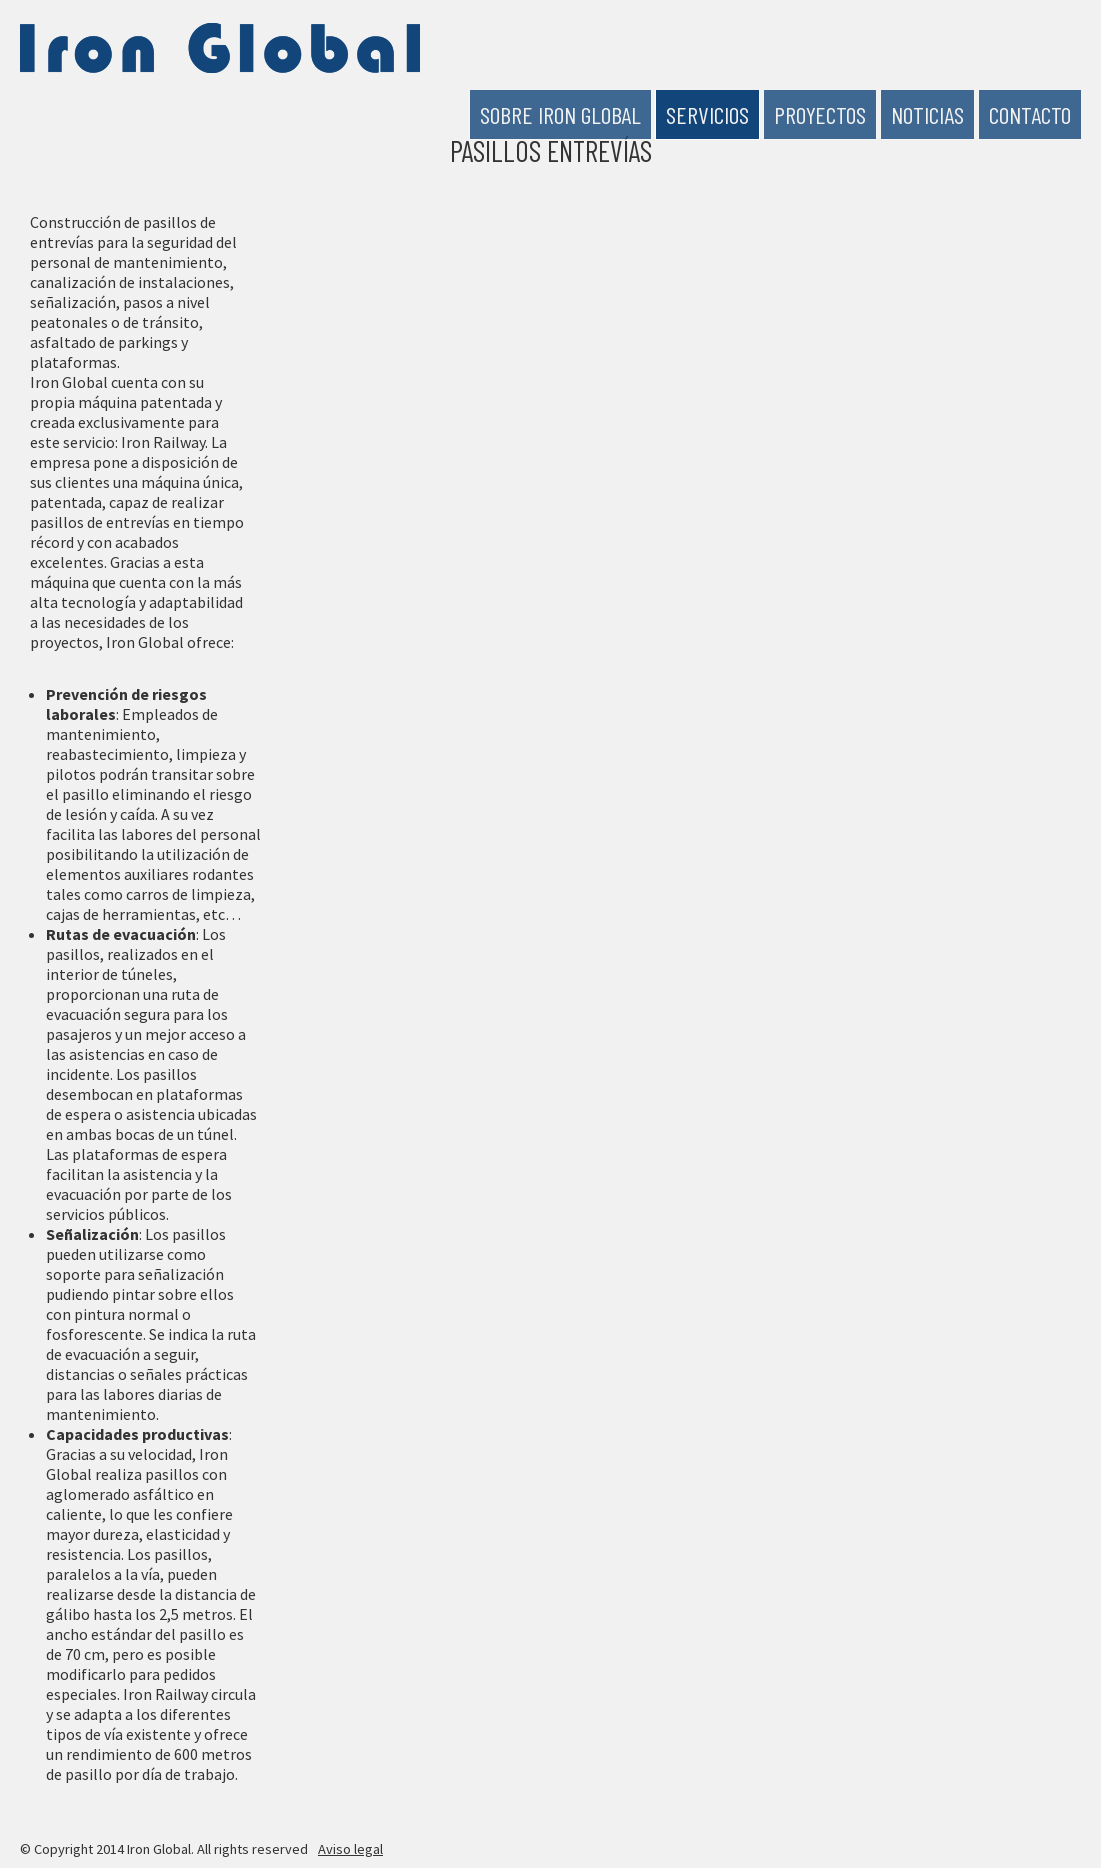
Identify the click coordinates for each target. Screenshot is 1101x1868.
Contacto (1030, 114)
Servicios (707, 114)
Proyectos (820, 114)
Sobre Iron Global (560, 114)
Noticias (927, 114)
